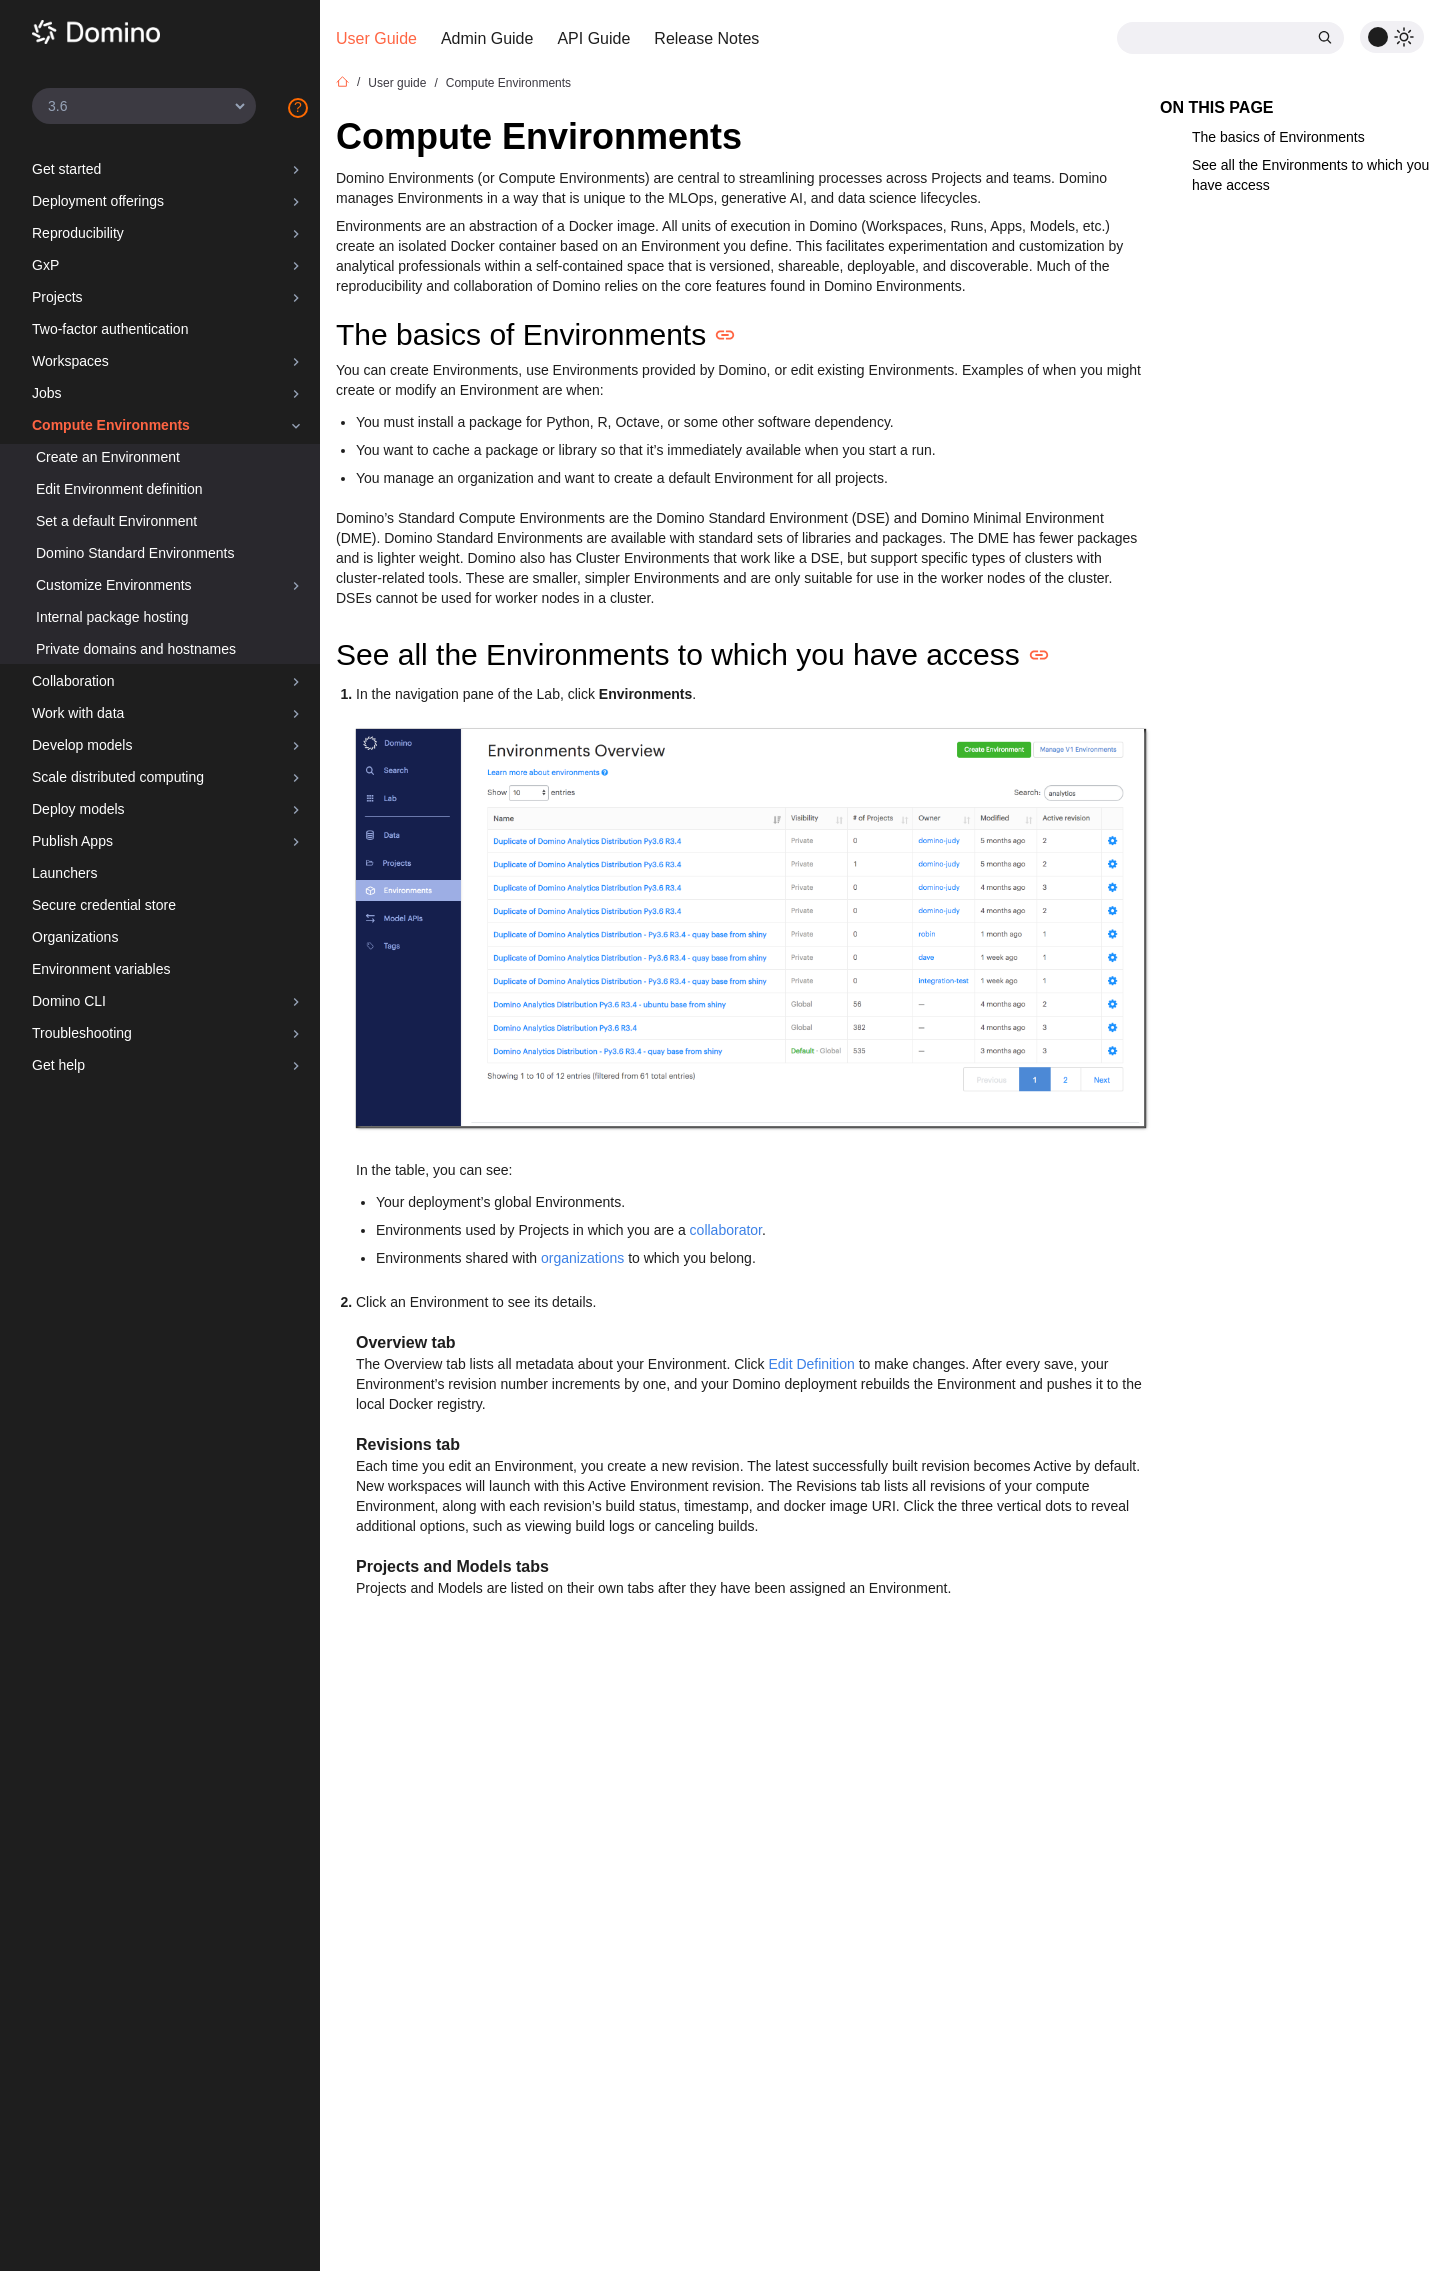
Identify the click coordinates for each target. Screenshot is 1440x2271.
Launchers (64, 873)
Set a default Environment (116, 521)
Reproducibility (78, 233)
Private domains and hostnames (136, 649)
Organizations (75, 937)
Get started (66, 169)
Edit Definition (811, 1364)
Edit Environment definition (119, 489)
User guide (397, 83)
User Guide (376, 38)
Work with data (78, 713)
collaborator (726, 1230)
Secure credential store (104, 905)
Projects (57, 297)
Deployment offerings (98, 201)
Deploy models (78, 809)
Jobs (47, 393)
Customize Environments (114, 585)
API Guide (593, 38)
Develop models (82, 745)
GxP (45, 265)
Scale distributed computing (118, 777)
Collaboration (73, 681)
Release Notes (706, 38)
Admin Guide (487, 38)
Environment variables (101, 969)
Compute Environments (111, 425)
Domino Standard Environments (135, 553)
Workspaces (70, 361)
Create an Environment (108, 457)
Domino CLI (69, 1001)
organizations (582, 1258)
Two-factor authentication (110, 329)
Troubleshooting (82, 1033)
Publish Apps (72, 841)
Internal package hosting (112, 617)
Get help (58, 1065)
